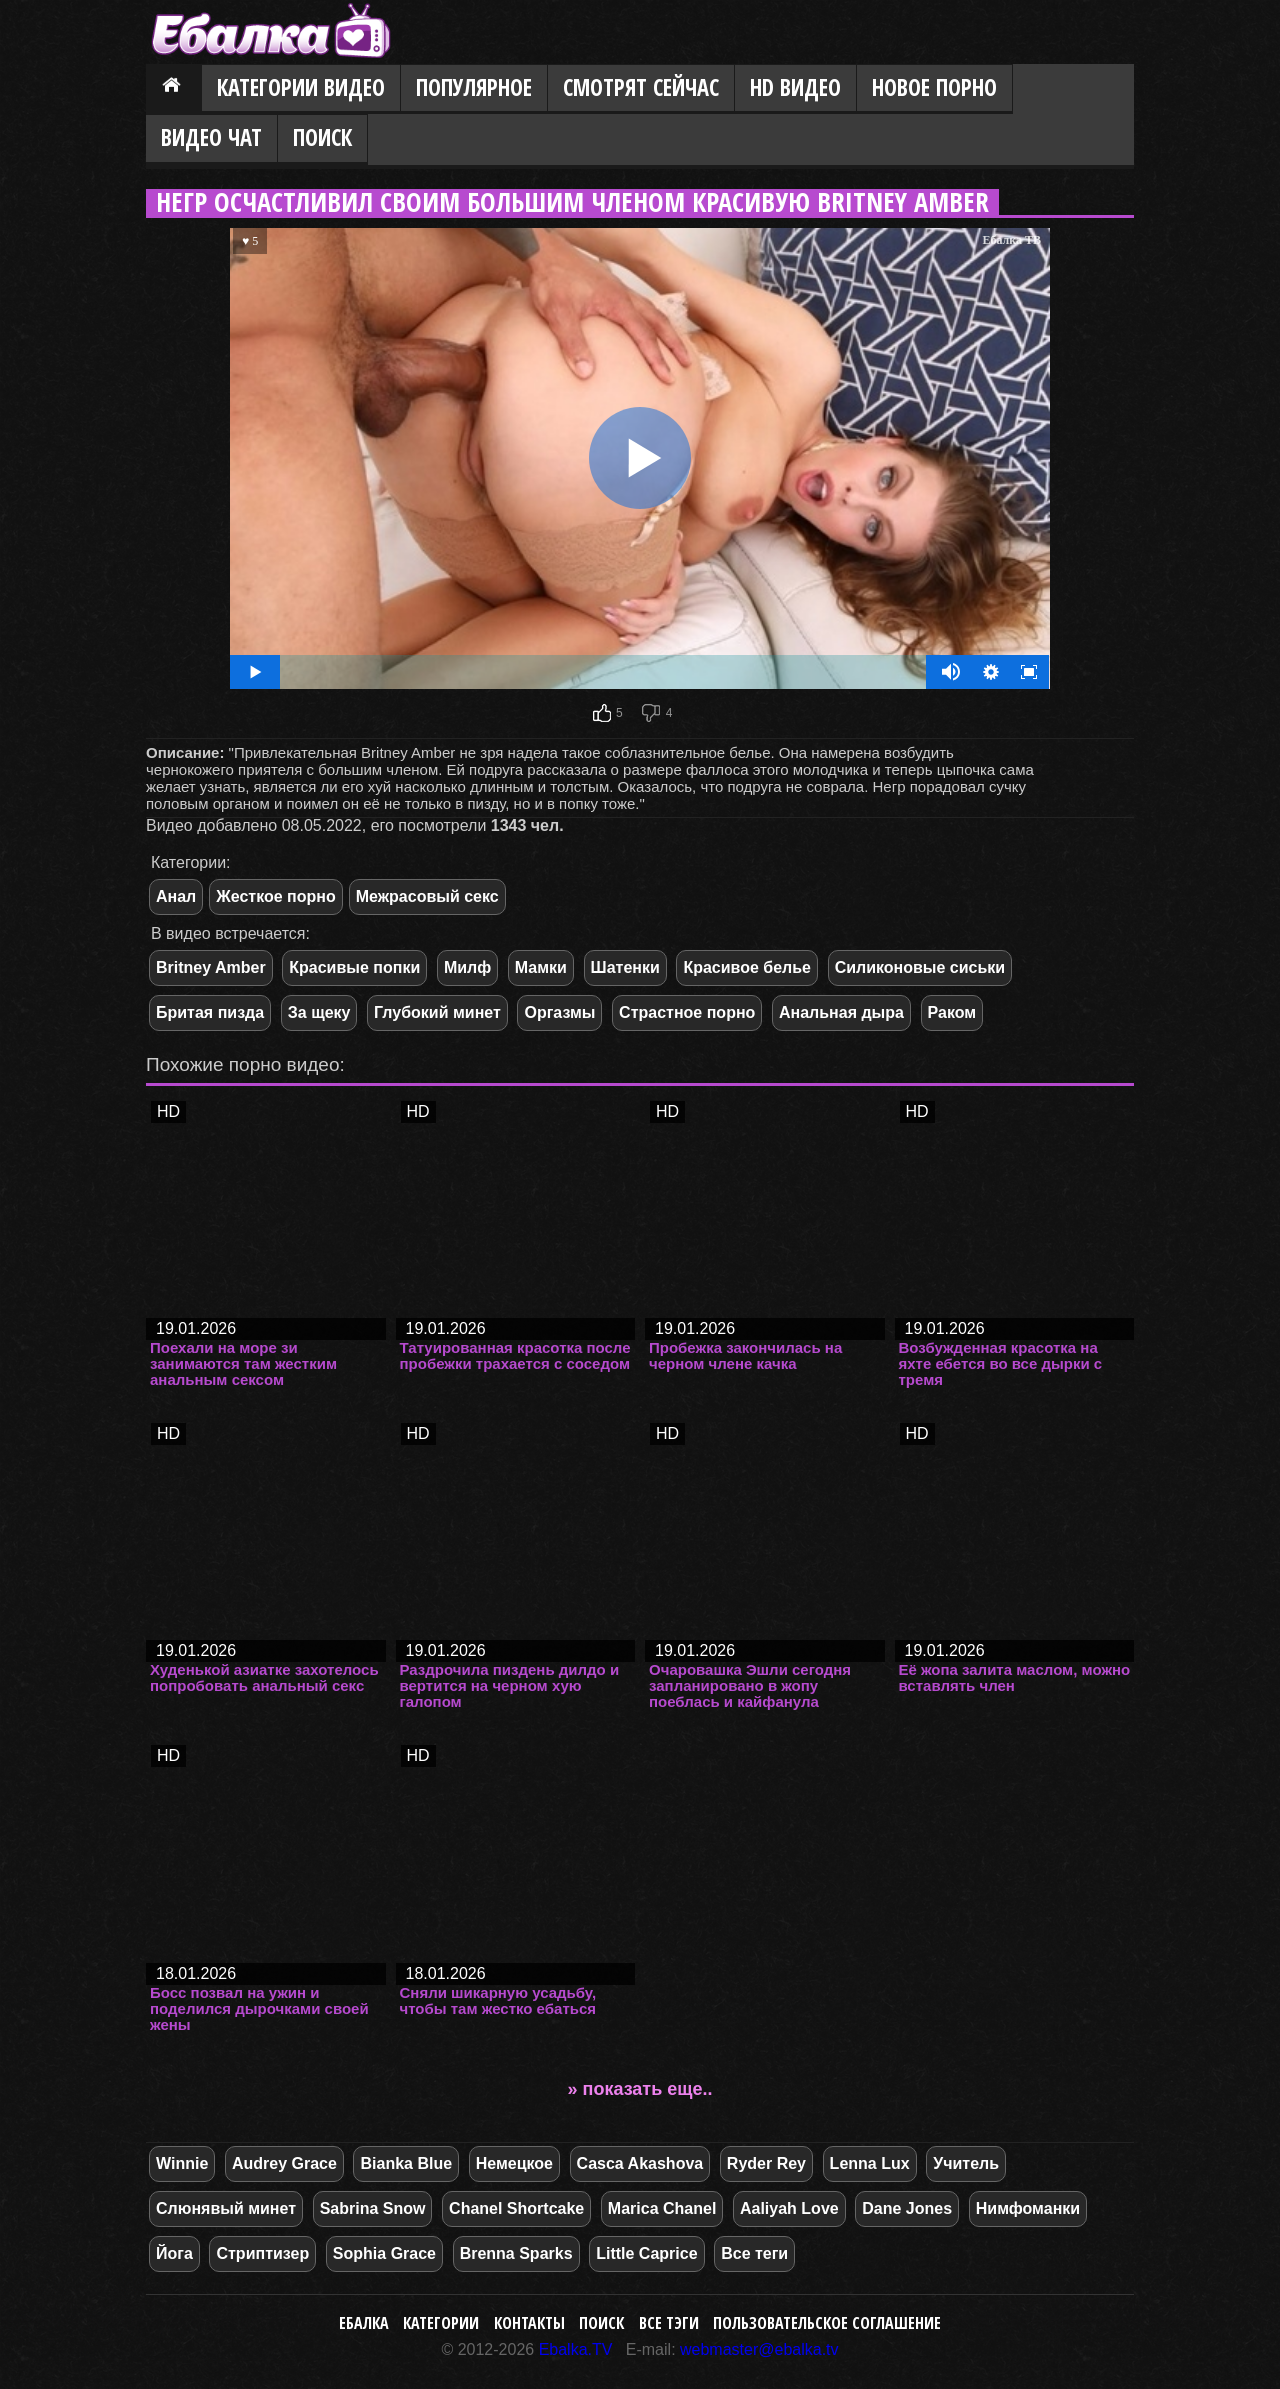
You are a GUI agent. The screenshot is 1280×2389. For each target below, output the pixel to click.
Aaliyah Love (789, 2208)
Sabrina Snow (373, 2208)
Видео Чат (211, 137)
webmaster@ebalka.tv (759, 2349)
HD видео (795, 87)
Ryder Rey (766, 2163)
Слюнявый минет (226, 2208)
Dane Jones (907, 2208)
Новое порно (934, 87)
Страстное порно (687, 1012)
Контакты (529, 2323)
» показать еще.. (640, 2089)
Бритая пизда (210, 1012)
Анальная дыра (841, 1012)
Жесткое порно (275, 896)
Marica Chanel (662, 2208)
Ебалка (364, 2323)
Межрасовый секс (427, 896)
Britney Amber (211, 967)
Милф (467, 967)
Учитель (966, 2163)
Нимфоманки (1028, 2208)
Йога (174, 2253)
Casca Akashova (640, 2163)
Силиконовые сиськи (920, 967)
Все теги (754, 2253)
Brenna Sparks (516, 2253)
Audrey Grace (284, 2163)
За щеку (319, 1012)
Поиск (322, 137)
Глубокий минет (437, 1012)
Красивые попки (354, 967)
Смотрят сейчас (641, 87)
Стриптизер (262, 2253)
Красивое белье (747, 967)
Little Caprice (646, 2253)
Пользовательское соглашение (827, 2323)
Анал (176, 896)
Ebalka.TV (576, 2349)
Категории (441, 2323)
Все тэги (669, 2323)
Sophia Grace (384, 2253)
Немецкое (514, 2163)
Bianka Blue (406, 2163)
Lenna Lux (870, 2163)
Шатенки (625, 967)
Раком (952, 1012)
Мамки (541, 967)
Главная (174, 89)
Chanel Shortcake (516, 2208)
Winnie (182, 2163)
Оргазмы (559, 1012)
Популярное (474, 87)
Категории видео (301, 87)
